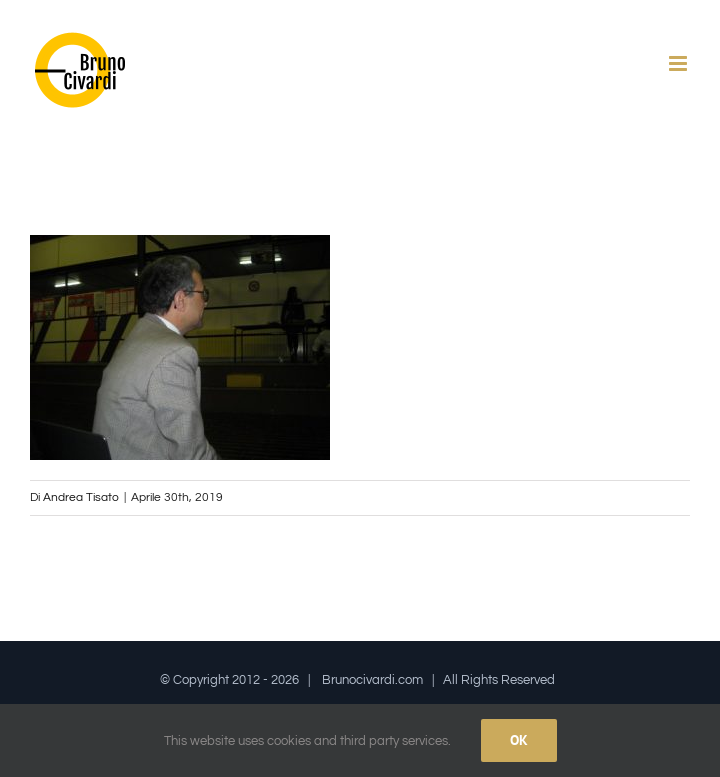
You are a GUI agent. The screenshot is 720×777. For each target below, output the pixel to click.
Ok (519, 740)
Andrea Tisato (81, 497)
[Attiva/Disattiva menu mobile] (679, 63)
